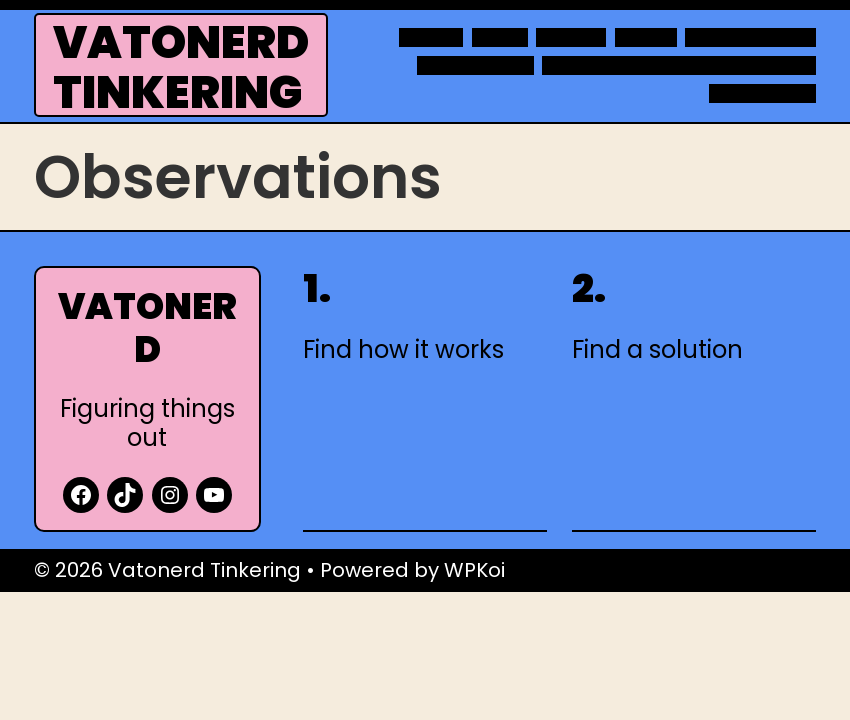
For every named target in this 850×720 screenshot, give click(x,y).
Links (500, 38)
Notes (646, 38)
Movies (571, 38)
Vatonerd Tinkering (181, 67)
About (431, 38)
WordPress (762, 94)
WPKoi (474, 570)
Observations (750, 38)
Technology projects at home (679, 66)
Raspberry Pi (475, 66)
